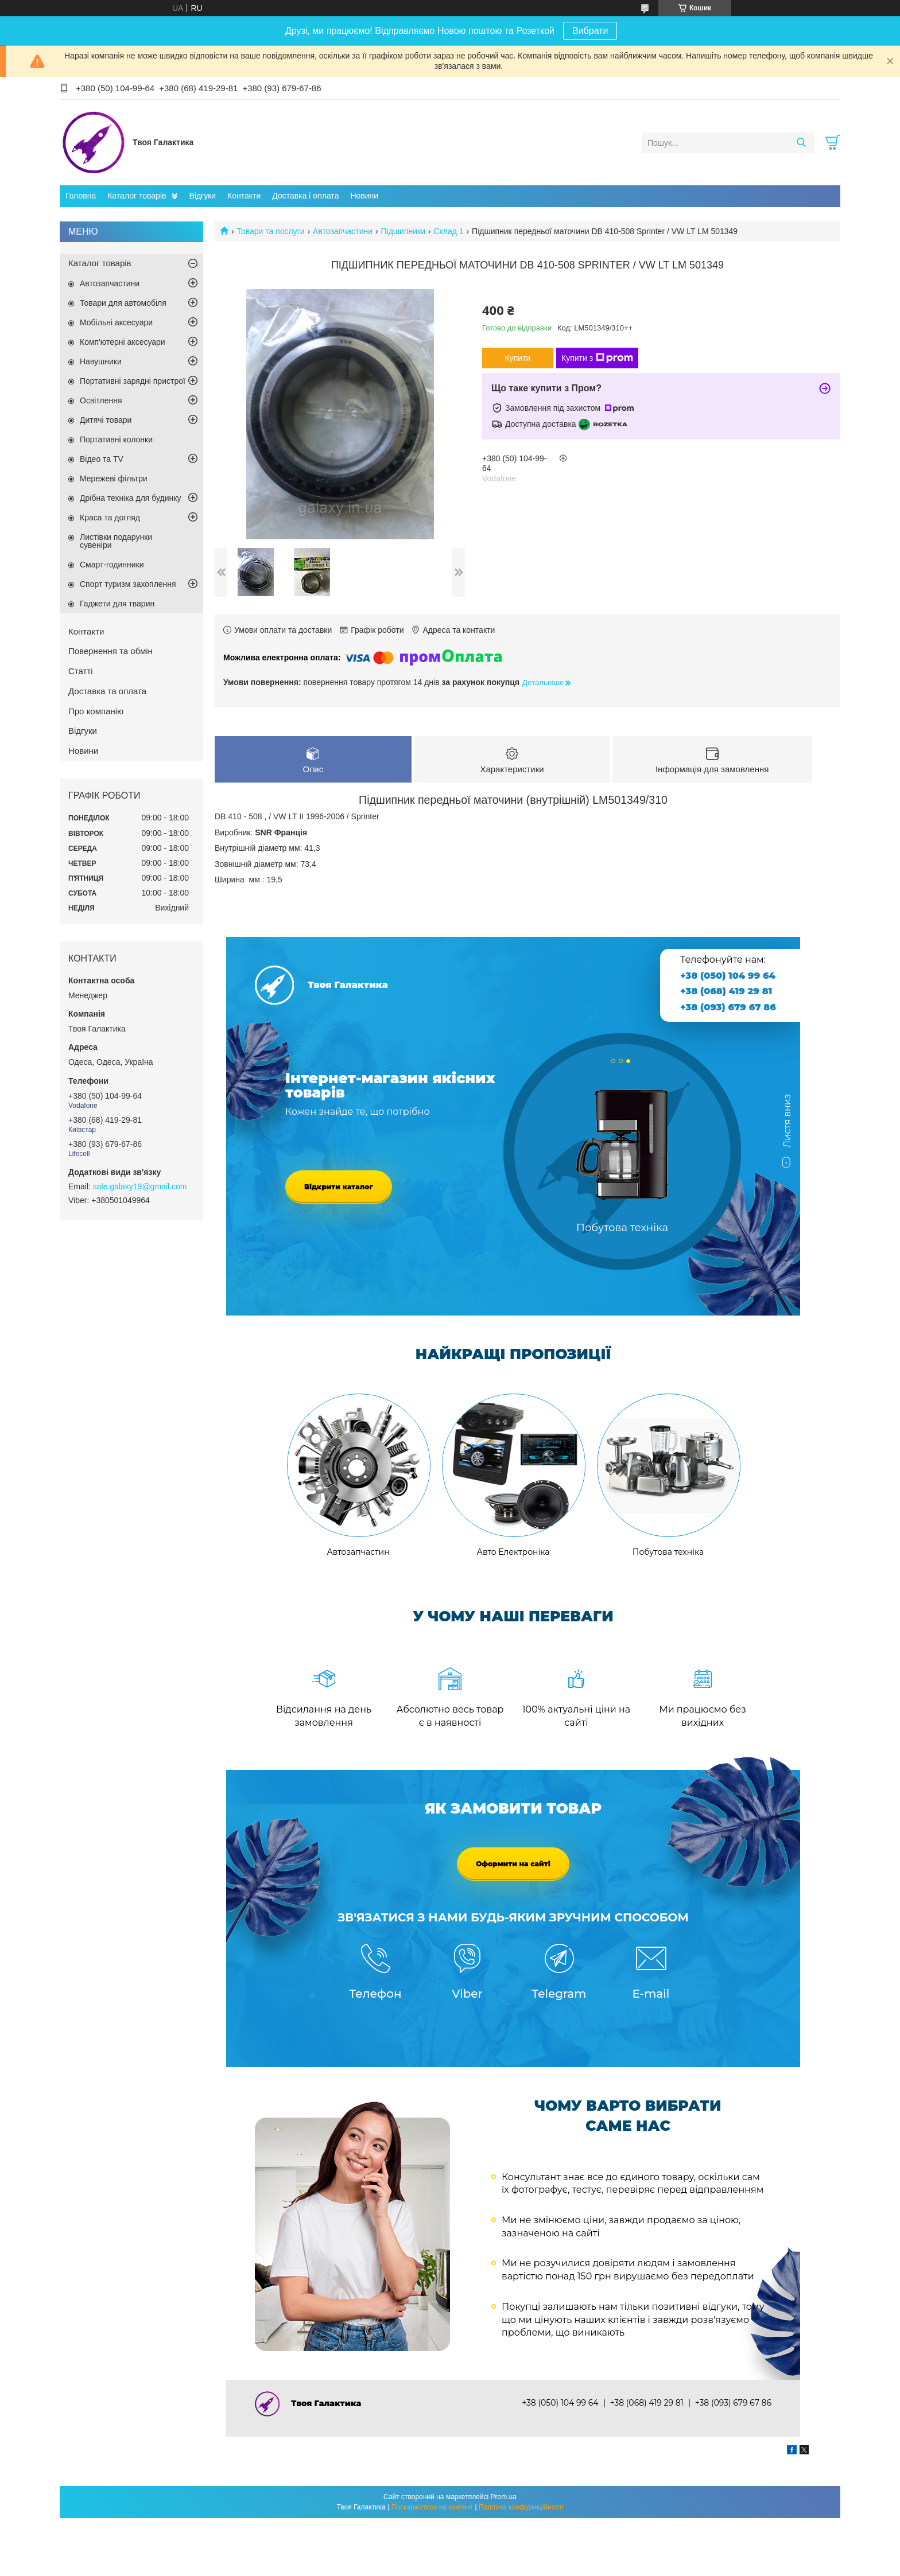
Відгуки (202, 195)
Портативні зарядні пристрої (132, 381)
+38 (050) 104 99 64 (727, 975)
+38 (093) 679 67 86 (728, 1007)
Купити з (597, 358)
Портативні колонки (116, 439)
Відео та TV (101, 459)
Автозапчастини (343, 231)
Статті (80, 671)
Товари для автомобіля (123, 303)
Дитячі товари (105, 420)
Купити (518, 358)
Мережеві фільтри (114, 478)
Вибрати (590, 31)
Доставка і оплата (305, 195)
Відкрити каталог (338, 1186)
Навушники (101, 361)
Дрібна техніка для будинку (130, 498)
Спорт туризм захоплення (128, 584)
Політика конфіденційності (521, 2507)
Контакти (244, 195)
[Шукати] (801, 143)
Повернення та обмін (110, 651)
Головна (80, 195)
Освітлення (101, 400)
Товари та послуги (270, 231)
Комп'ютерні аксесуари (122, 342)
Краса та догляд (110, 517)
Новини (364, 195)
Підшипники (403, 231)
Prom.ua (504, 2497)
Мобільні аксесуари (116, 322)
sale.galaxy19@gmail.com (140, 1186)
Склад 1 (448, 231)
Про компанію (95, 711)
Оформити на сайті (513, 1863)
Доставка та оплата (107, 691)
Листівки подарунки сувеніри (116, 541)
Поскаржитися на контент (432, 2507)
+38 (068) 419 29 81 (726, 991)
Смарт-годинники (112, 564)
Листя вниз (787, 1126)
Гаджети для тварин (117, 603)
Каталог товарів (136, 195)
